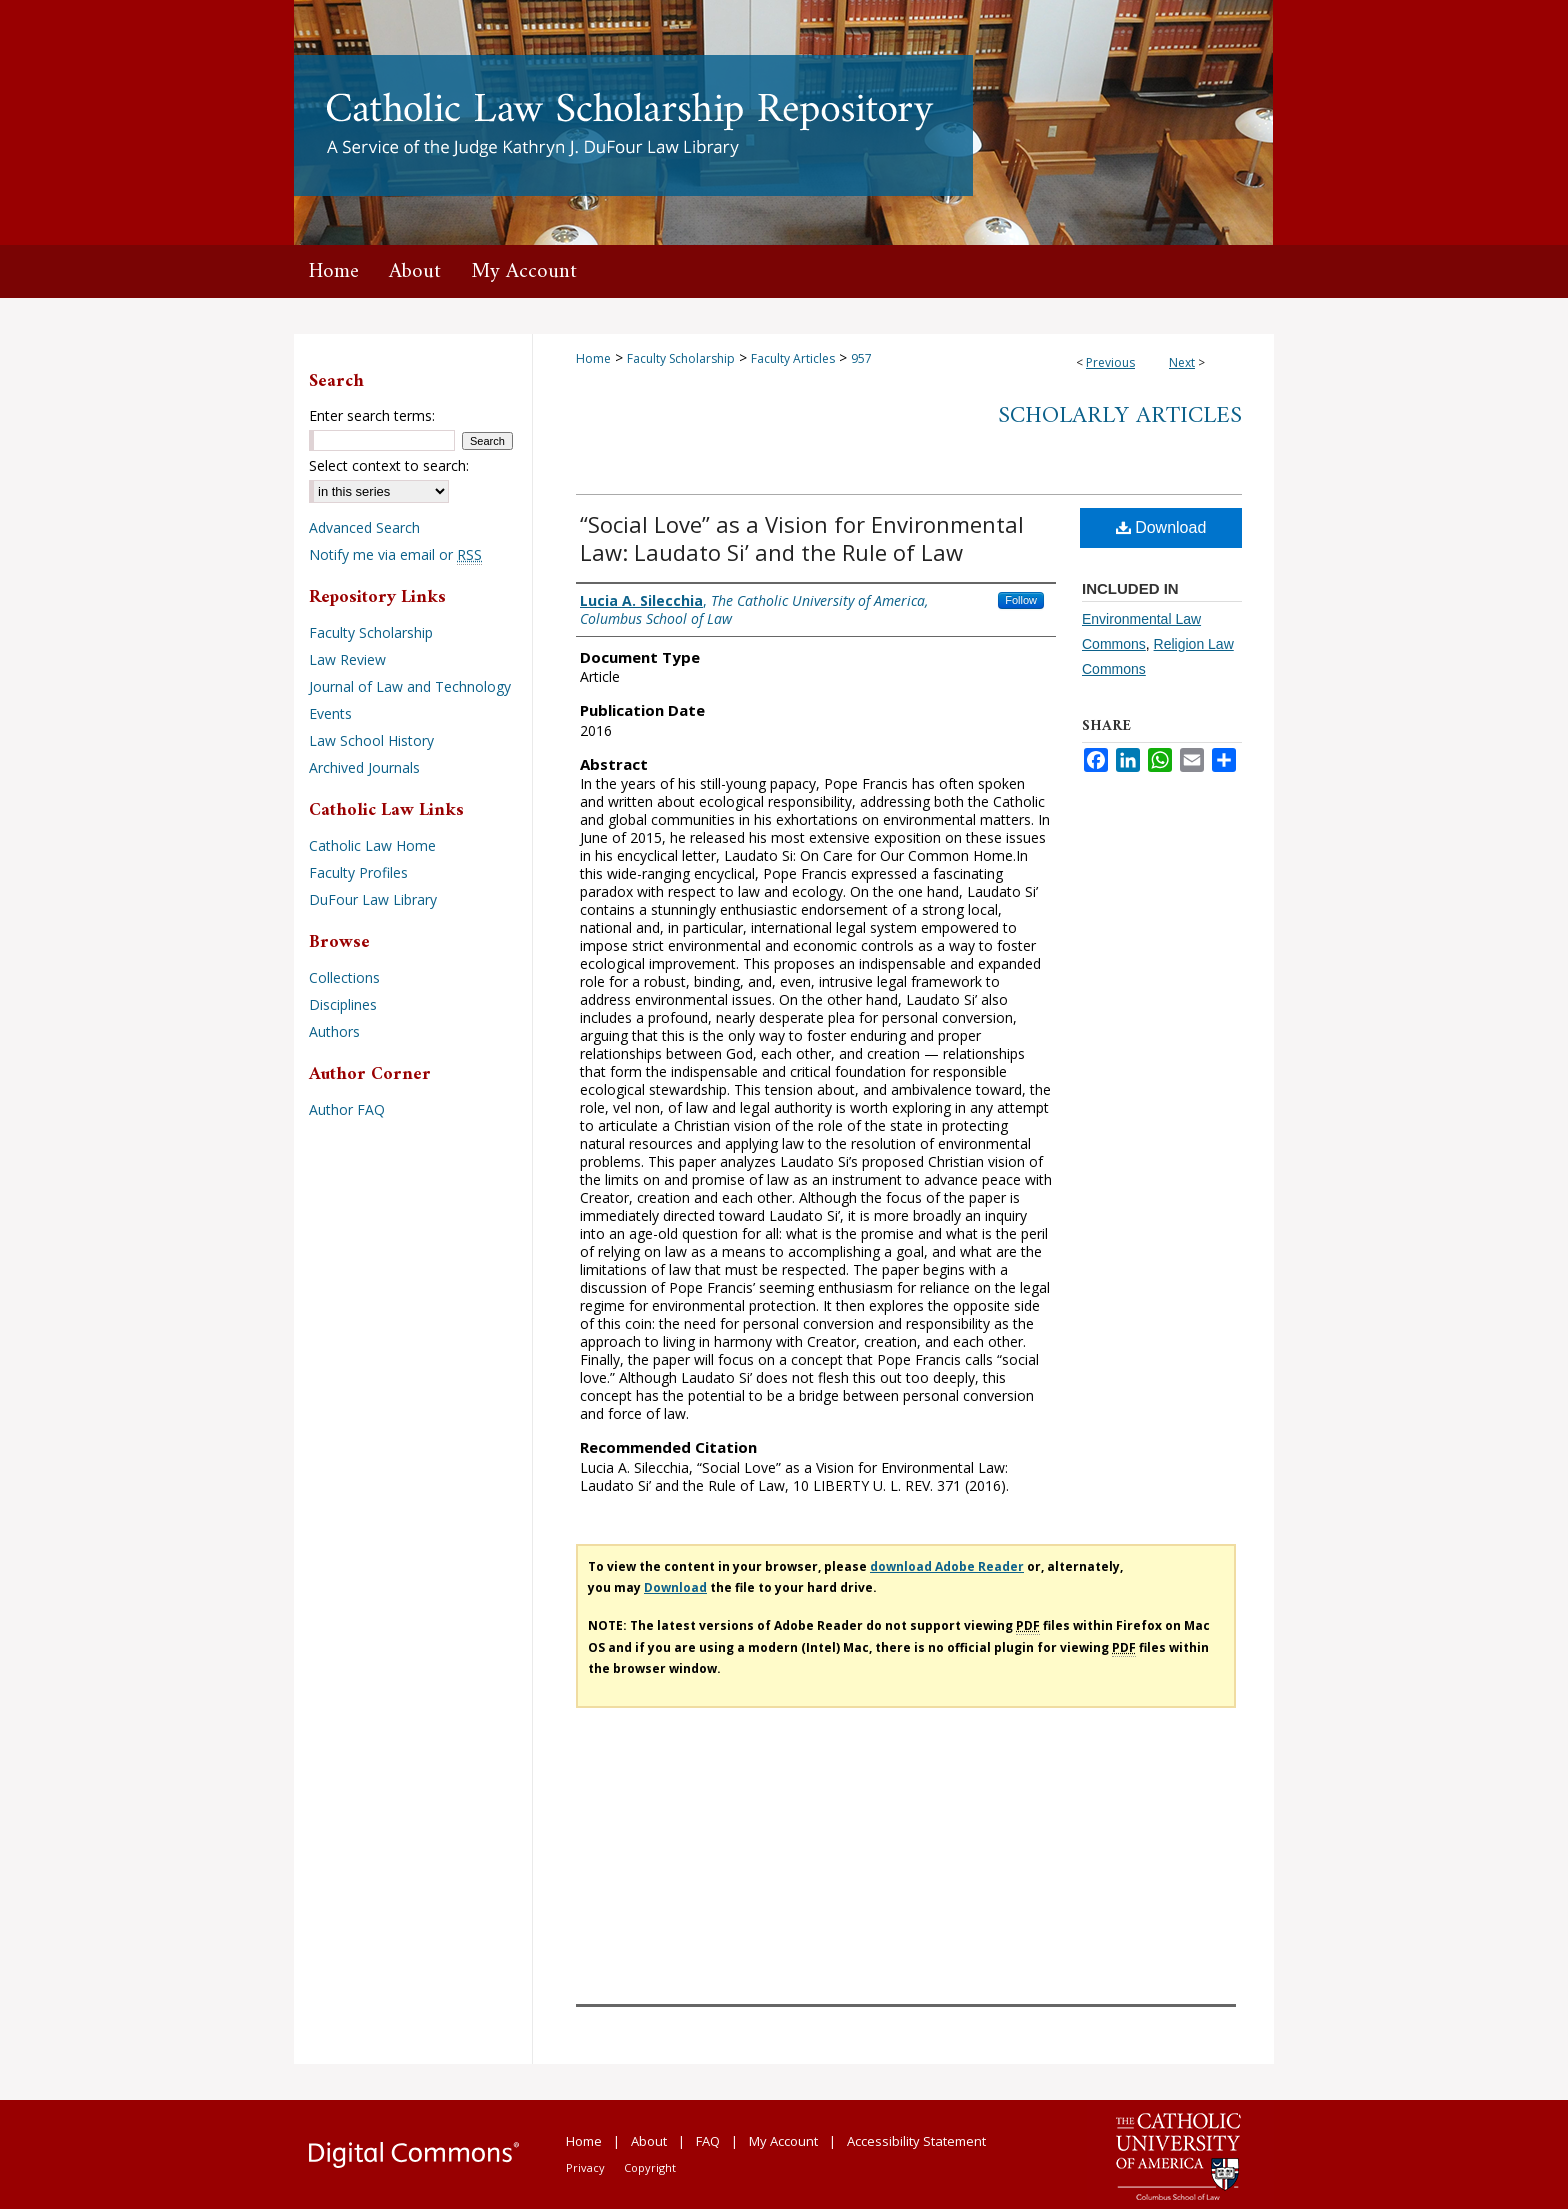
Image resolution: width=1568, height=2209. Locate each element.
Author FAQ (347, 1109)
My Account (783, 2141)
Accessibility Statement (916, 2141)
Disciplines (343, 1004)
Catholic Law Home (372, 845)
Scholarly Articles (1120, 416)
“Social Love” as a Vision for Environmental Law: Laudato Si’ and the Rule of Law (802, 538)
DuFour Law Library (373, 899)
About (649, 2141)
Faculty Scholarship (681, 358)
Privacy (585, 2167)
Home (593, 358)
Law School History (371, 740)
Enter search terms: (372, 415)
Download (1161, 527)
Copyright (650, 2167)
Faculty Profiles (358, 872)
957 (861, 358)
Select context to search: (389, 465)
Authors (334, 1031)
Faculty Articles (793, 358)
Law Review (347, 659)
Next (1182, 362)
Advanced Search (364, 527)
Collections (344, 977)
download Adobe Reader (947, 1566)
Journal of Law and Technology (410, 686)
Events (330, 713)
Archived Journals (364, 767)
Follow (1021, 600)
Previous (1110, 362)
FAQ (708, 2141)
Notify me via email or (395, 554)
